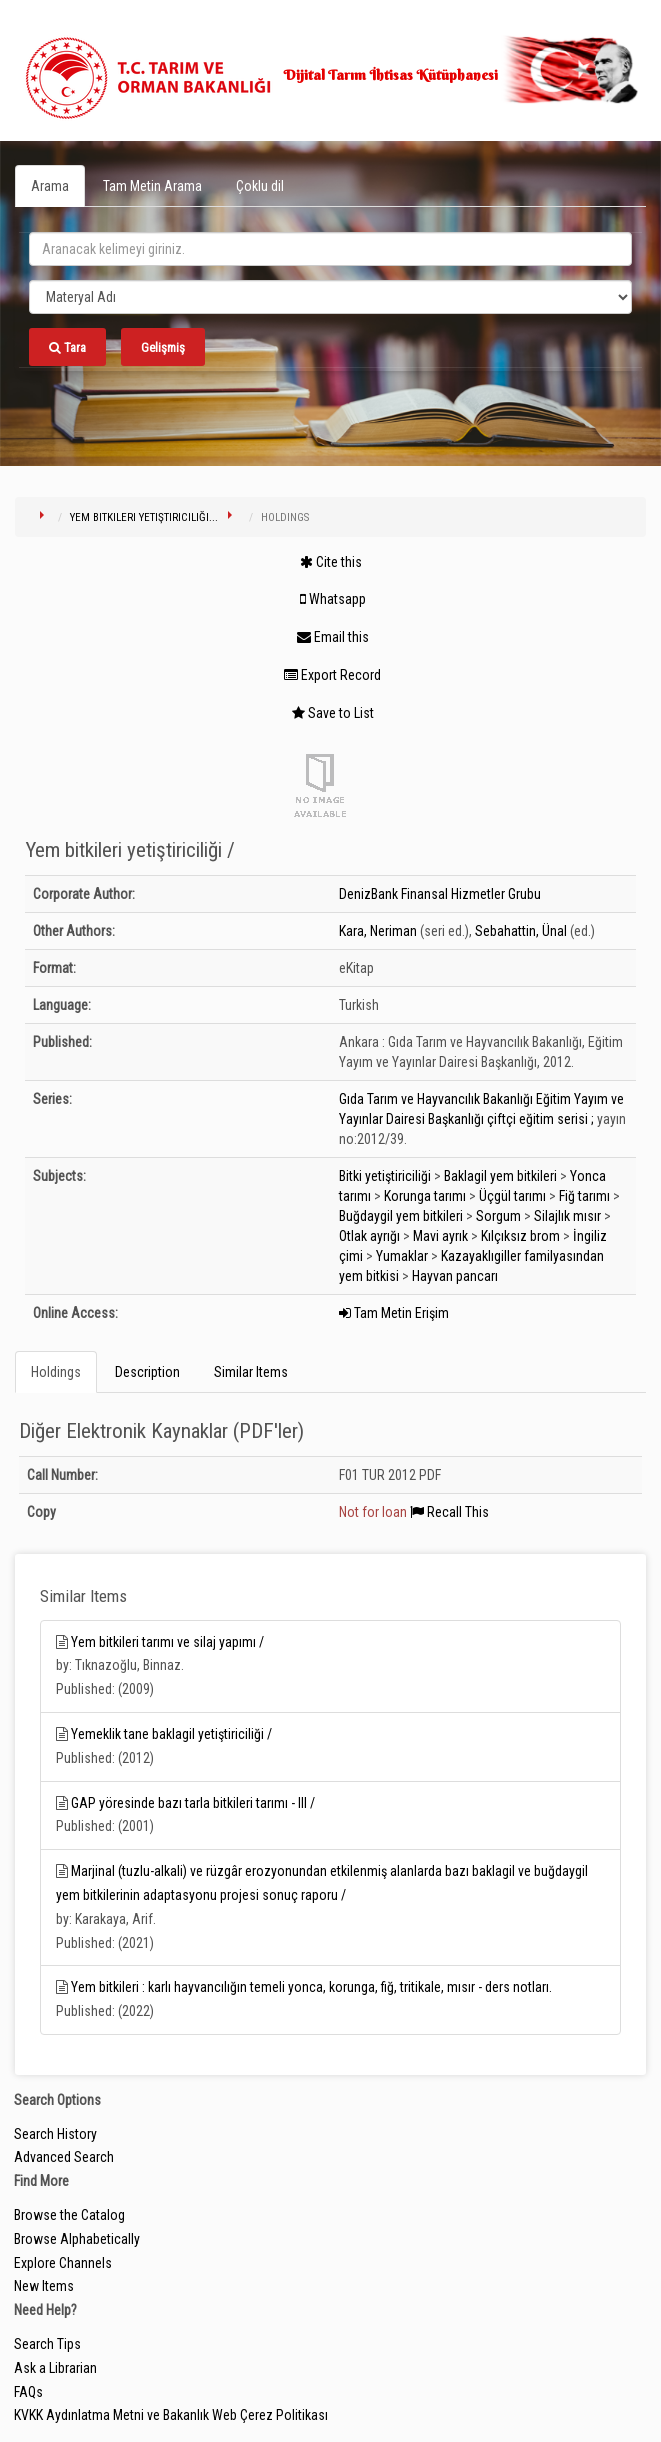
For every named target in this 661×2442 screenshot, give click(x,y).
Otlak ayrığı (369, 1236)
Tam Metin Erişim (394, 1313)
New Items (44, 2286)
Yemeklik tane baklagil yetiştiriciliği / (171, 1734)
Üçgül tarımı (512, 1196)
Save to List (333, 713)
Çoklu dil (260, 186)
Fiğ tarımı (584, 1196)
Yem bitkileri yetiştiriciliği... (144, 517)
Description (147, 1372)
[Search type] (330, 297)
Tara (67, 347)
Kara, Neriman (378, 931)
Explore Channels (63, 2263)
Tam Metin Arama (152, 186)
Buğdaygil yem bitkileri (401, 1216)
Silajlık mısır (567, 1216)
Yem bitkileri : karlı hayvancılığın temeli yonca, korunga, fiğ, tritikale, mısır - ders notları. (311, 1987)
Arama (50, 186)
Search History (55, 2134)
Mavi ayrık (440, 1236)
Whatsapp (333, 599)
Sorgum (498, 1216)
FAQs (28, 2392)
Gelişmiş (163, 347)
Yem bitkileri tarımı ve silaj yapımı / (167, 1642)
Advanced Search (64, 2157)
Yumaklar (402, 1256)
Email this (333, 637)
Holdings (56, 1372)
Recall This (449, 1512)
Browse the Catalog (69, 2215)
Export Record (332, 675)
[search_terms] (330, 249)
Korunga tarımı (425, 1196)
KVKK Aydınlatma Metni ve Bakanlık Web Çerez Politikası (171, 2415)
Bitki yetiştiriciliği (385, 1176)
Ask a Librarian (55, 2368)
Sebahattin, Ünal (521, 931)
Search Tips (47, 2344)
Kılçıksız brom (520, 1236)
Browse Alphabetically (77, 2239)
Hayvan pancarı (455, 1276)
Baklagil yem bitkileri (500, 1176)
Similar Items (251, 1372)
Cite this (331, 562)
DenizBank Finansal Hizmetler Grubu (440, 894)
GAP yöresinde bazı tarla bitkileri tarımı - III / (193, 1803)
